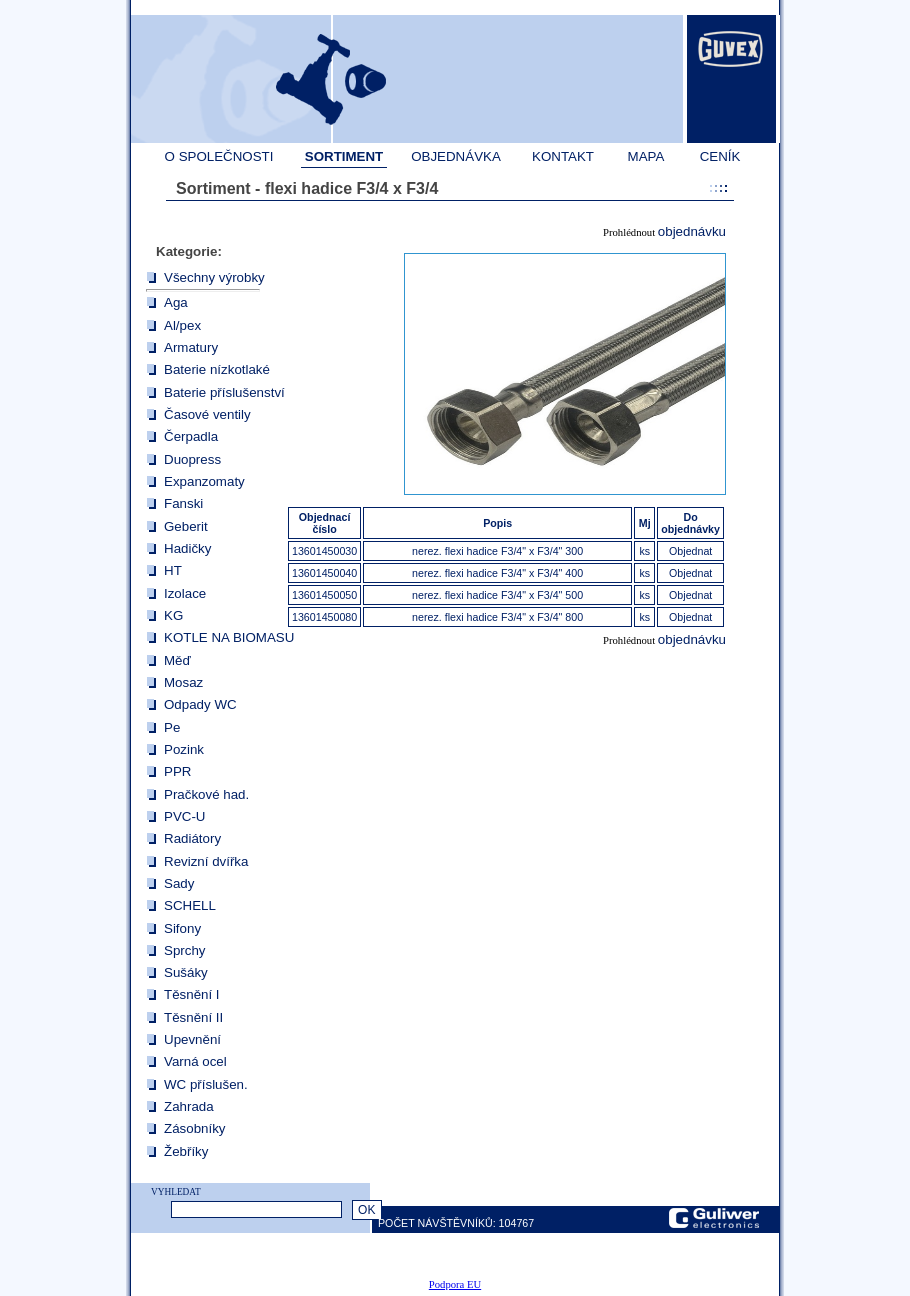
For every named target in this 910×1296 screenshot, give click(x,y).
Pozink (184, 749)
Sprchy (184, 950)
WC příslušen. (206, 1084)
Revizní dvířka (206, 861)
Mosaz (183, 682)
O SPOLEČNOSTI (219, 156)
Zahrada (189, 1106)
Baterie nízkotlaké (217, 369)
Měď (177, 660)
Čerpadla (191, 436)
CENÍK (720, 156)
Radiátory (192, 838)
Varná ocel (195, 1061)
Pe (172, 727)
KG (173, 615)
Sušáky (186, 972)
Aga (176, 302)
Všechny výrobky (214, 277)
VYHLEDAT (176, 1192)
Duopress (192, 459)
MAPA (646, 156)
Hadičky (187, 548)
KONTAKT (563, 156)
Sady (179, 883)
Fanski (183, 503)
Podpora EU (455, 1284)
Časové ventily (207, 414)
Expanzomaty (204, 481)
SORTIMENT (344, 156)
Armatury (191, 347)
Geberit (186, 526)
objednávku (692, 231)
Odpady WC (200, 704)
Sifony (182, 928)
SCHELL (190, 905)
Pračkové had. (206, 794)
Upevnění (192, 1039)
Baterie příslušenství (224, 392)
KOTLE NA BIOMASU (229, 637)
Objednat (690, 551)
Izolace (185, 593)
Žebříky (186, 1151)
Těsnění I (192, 994)
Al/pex (182, 325)
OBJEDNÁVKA (456, 156)
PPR (177, 771)
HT (173, 570)
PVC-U (184, 816)
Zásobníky (195, 1128)
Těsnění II (193, 1017)
